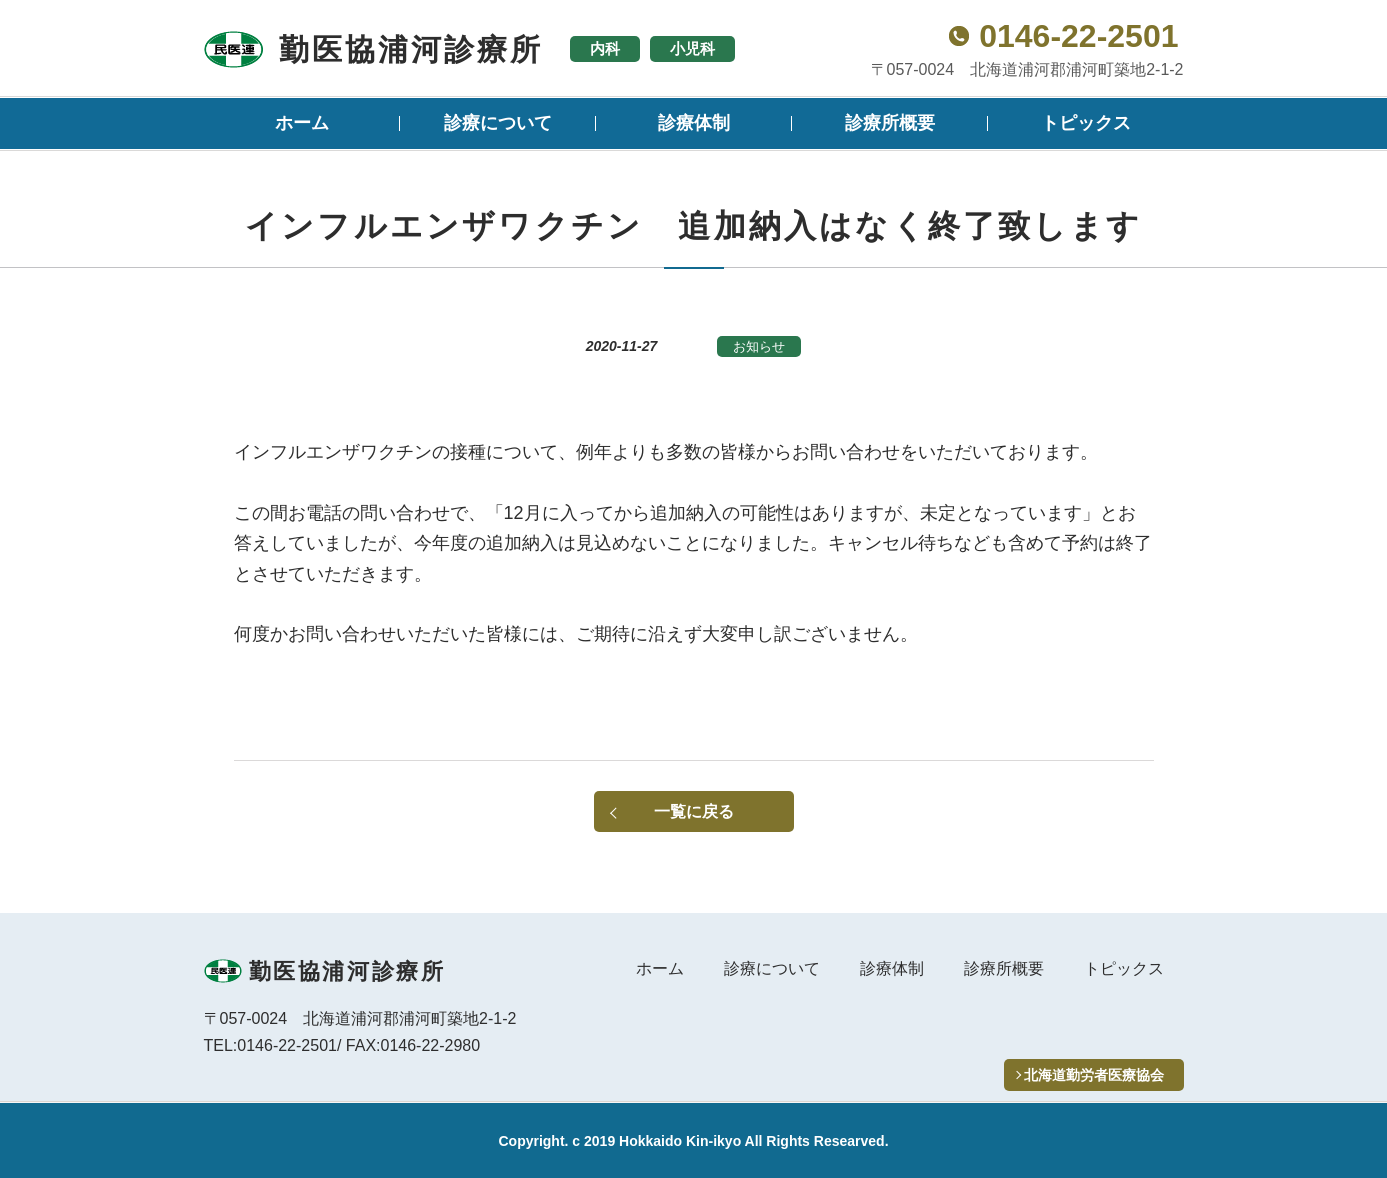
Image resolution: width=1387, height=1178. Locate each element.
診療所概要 (890, 123)
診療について (498, 123)
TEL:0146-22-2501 (270, 1045)
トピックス (1086, 123)
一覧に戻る (694, 811)
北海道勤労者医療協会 (1094, 1075)
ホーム (302, 123)
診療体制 (694, 123)
